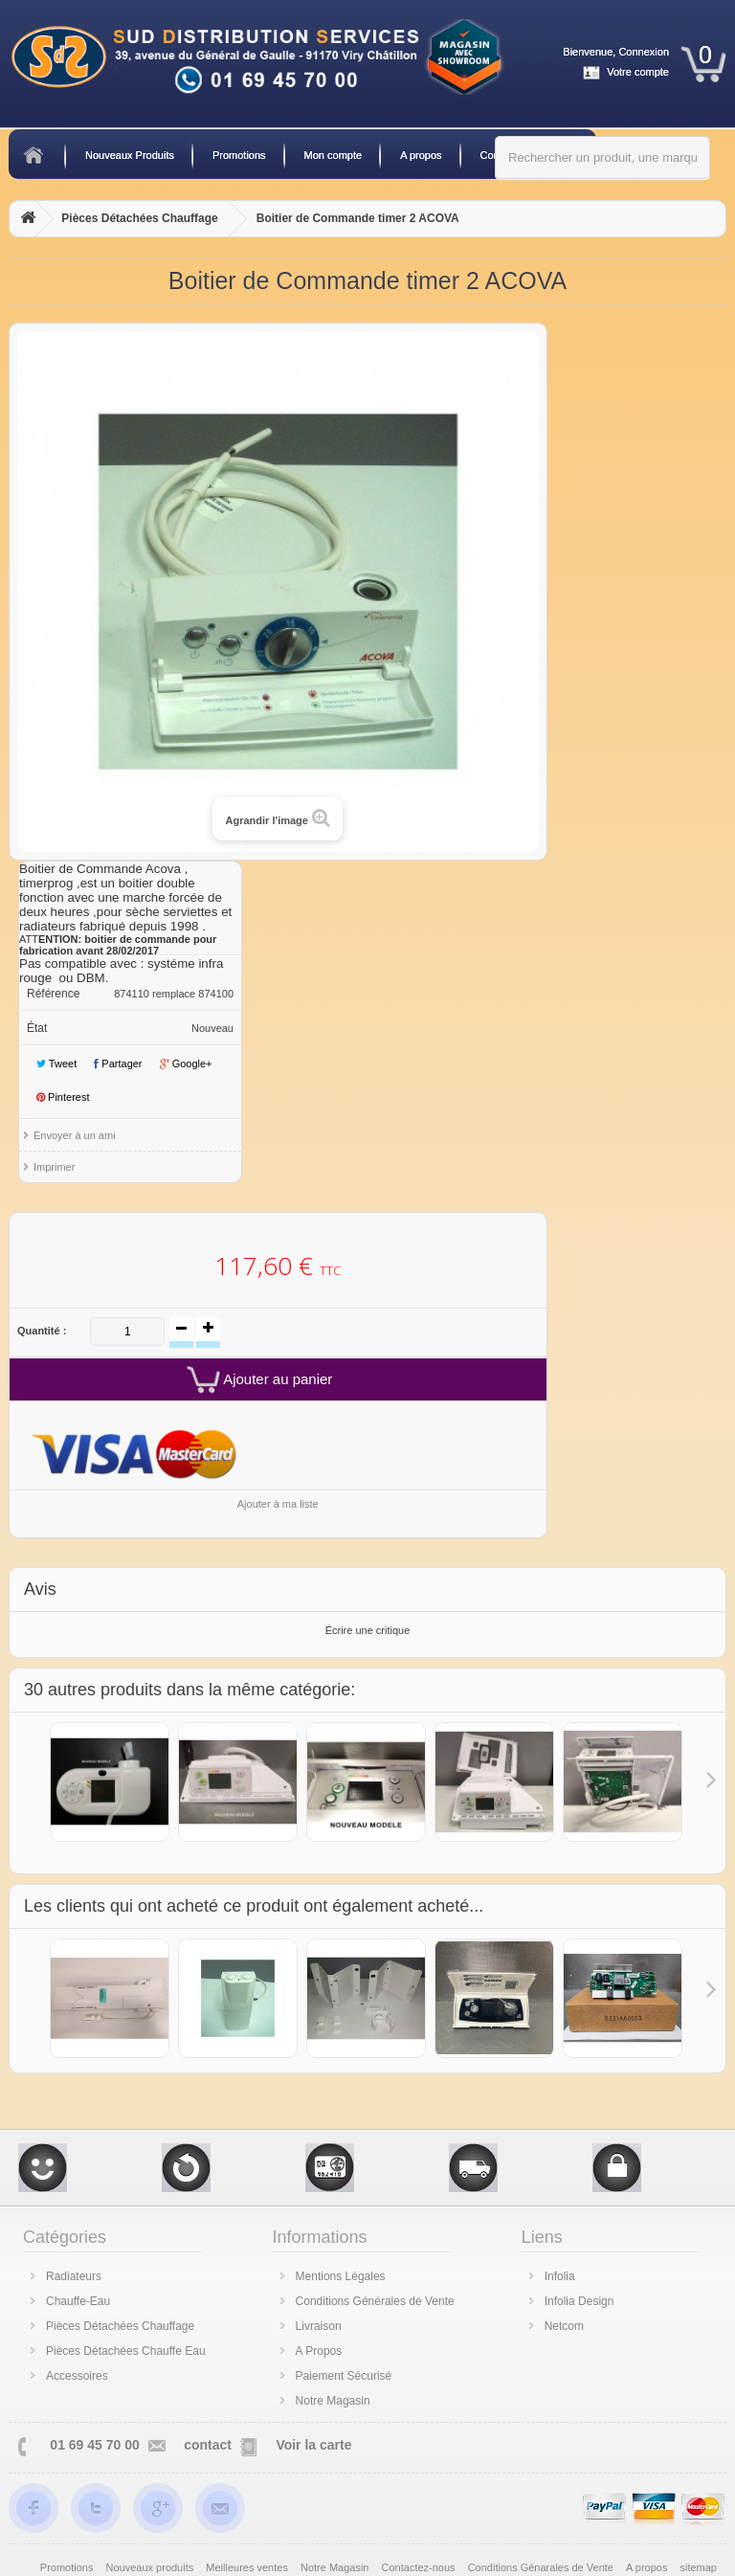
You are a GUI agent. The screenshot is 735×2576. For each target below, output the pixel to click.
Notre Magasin (333, 2401)
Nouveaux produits (151, 2567)
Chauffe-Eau (78, 2301)
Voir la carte (313, 2445)
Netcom (564, 2326)
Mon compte (333, 155)
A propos (420, 155)
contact (208, 2445)
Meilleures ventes (248, 2567)
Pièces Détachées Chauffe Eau (126, 2351)
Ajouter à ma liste (278, 1504)
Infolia (560, 2276)
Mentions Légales (341, 2276)
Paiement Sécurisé (344, 2376)
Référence (53, 993)
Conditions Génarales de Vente (542, 2567)
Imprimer (54, 1167)
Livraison (319, 2326)
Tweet (56, 1063)
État (37, 1028)
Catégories (64, 2237)
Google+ (186, 1063)
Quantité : (41, 1330)
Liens (542, 2237)
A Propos (319, 2351)
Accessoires (77, 2376)
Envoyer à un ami (74, 1135)
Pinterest (62, 1097)
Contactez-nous (420, 2567)
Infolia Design (579, 2301)
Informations (320, 2237)
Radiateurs (73, 2276)
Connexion (643, 51)
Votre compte (638, 72)
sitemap (698, 2567)
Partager (118, 1063)
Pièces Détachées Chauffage (139, 218)
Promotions (239, 155)
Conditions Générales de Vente (375, 2301)
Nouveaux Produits (129, 155)
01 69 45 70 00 (94, 2445)
